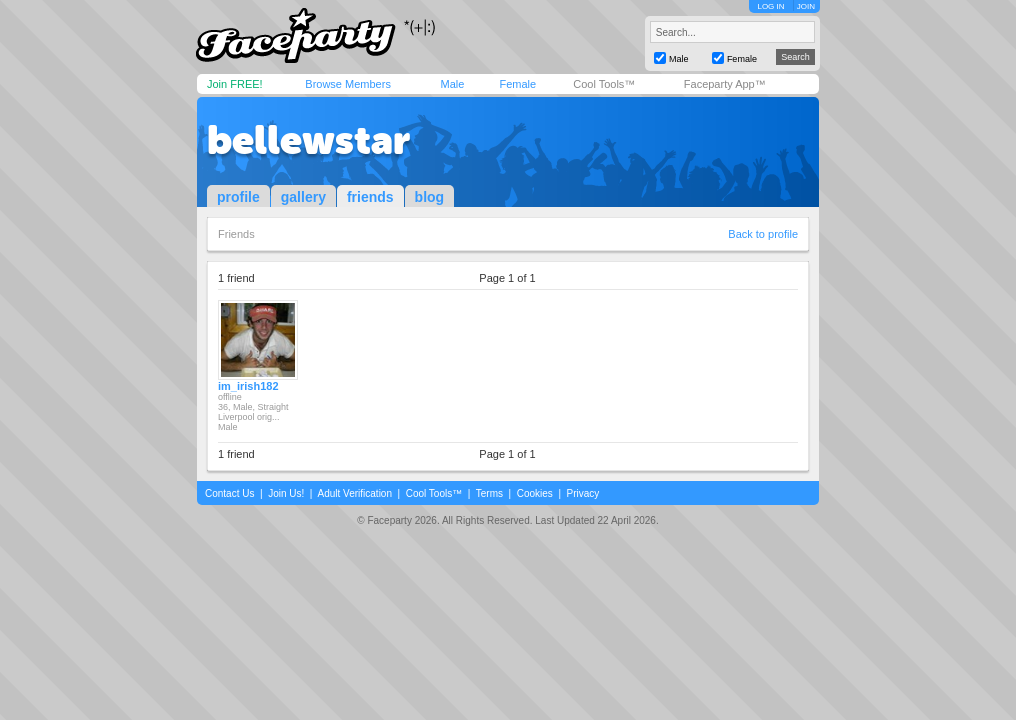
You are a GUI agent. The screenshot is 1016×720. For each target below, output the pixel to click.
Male (452, 84)
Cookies (535, 493)
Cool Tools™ (604, 84)
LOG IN (770, 6)
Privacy (583, 493)
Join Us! (286, 493)
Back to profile (763, 234)
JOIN (806, 6)
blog (430, 197)
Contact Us (229, 493)
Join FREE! (235, 84)
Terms (489, 493)
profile (238, 197)
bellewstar (308, 140)
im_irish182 (248, 386)
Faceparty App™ (725, 84)
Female (517, 84)
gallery (303, 197)
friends (370, 197)
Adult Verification (354, 493)
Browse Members (348, 84)
